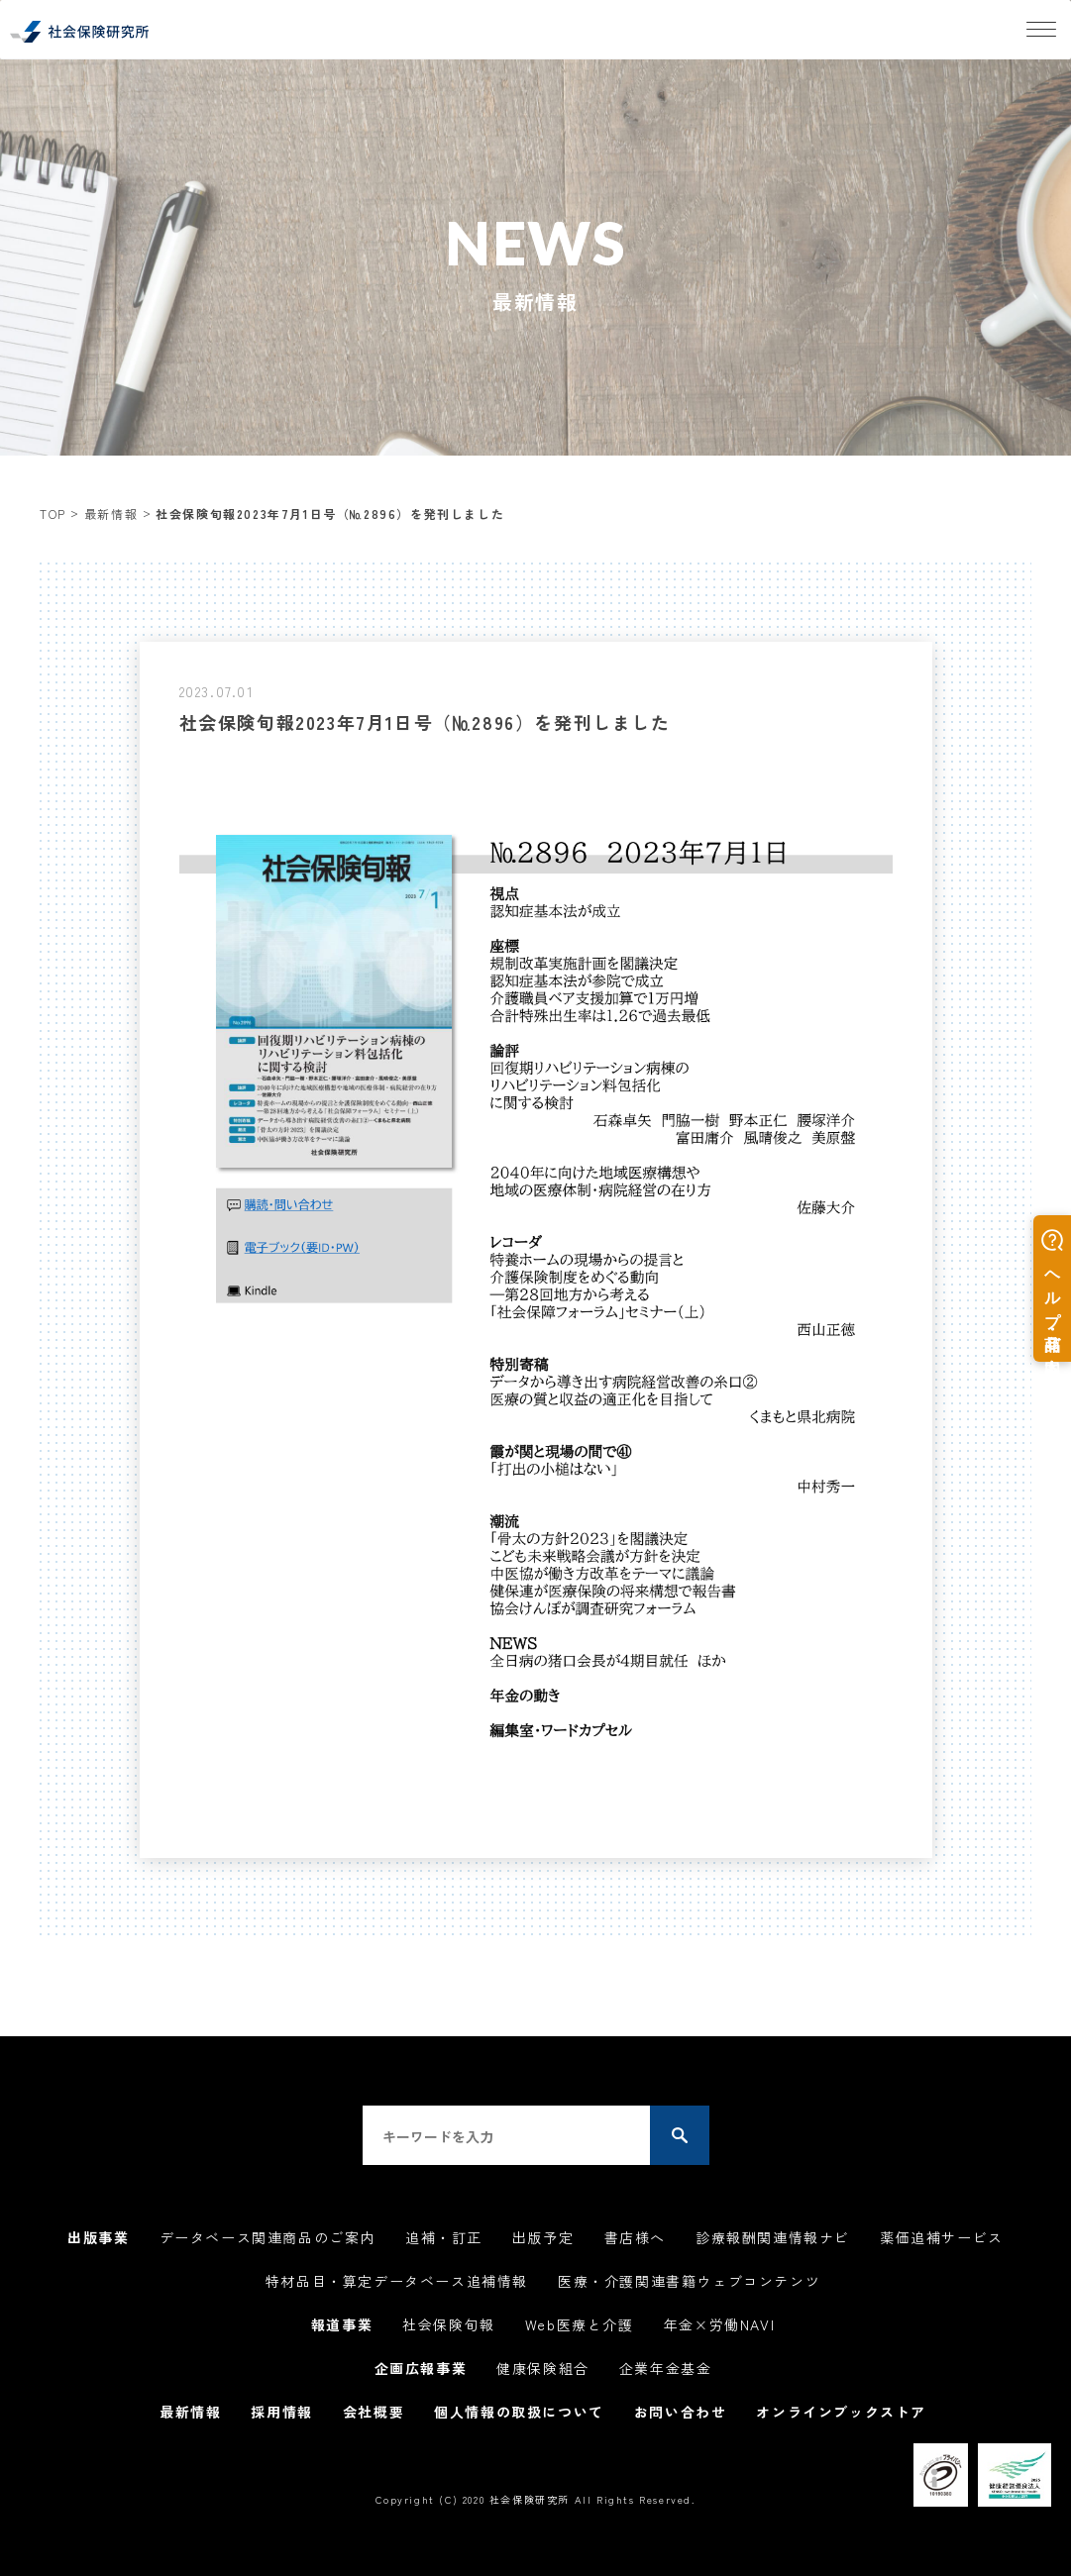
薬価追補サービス (942, 2237)
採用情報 (281, 2411)
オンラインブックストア (841, 2411)
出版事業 (98, 2237)
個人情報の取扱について (519, 2411)
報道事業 (342, 2324)
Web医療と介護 (579, 2324)
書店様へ (635, 2237)
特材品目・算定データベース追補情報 (397, 2281)
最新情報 (111, 513)
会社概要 (373, 2411)
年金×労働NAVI (719, 2324)
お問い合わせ (680, 2411)
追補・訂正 (443, 2237)
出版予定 (543, 2237)
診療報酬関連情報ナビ (773, 2237)
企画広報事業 (421, 2368)
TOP (53, 513)
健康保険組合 (542, 2368)
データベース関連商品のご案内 (267, 2237)
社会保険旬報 (448, 2324)
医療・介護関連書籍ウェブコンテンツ (689, 2281)
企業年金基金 (665, 2368)
